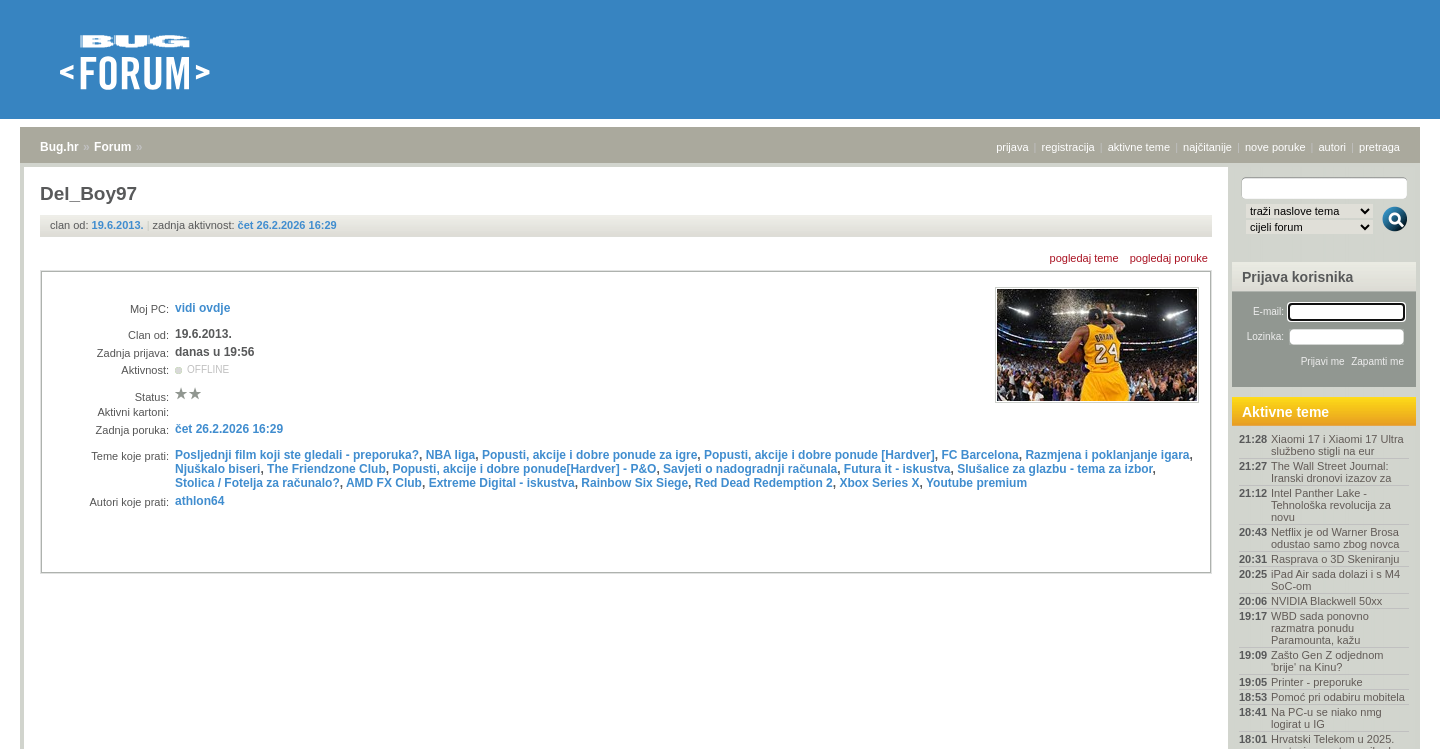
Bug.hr (59, 147)
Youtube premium (976, 483)
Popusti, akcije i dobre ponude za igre (589, 455)
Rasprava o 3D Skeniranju (1335, 559)
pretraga (1379, 147)
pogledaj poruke (1169, 258)
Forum (112, 147)
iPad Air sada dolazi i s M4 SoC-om (1335, 580)
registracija (1068, 147)
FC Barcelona (979, 455)
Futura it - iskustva (897, 469)
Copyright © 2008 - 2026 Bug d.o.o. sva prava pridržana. (720, 743)
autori (1333, 147)
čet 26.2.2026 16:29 (287, 225)
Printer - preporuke (1317, 682)
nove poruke (1275, 147)
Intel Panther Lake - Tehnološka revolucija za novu (1331, 505)
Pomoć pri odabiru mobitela (1338, 697)
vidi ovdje (202, 308)
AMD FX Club (384, 483)
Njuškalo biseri (217, 469)
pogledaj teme (1084, 258)
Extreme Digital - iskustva (502, 483)
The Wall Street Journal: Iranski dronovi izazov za (1331, 472)
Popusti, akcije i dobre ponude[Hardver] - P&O (524, 469)
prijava (1012, 147)
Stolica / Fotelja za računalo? (257, 483)
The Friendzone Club (326, 469)
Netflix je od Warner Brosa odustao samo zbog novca (1335, 538)
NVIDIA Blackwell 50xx (1326, 601)
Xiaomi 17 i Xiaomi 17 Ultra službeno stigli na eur (1337, 445)
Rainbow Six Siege (634, 483)
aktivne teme (1139, 147)
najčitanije (1207, 147)
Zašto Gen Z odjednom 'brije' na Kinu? (1327, 661)
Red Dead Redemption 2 (764, 483)
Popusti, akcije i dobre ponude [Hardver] (819, 455)
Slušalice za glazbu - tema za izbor (1054, 469)
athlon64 (199, 501)
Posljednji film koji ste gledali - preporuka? (297, 455)
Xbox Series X (879, 483)
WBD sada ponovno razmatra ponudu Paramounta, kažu (1320, 628)
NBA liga (451, 455)
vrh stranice (1385, 720)
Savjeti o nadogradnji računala (750, 469)
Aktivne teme (1285, 412)
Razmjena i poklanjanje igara (1107, 455)
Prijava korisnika (1297, 277)
